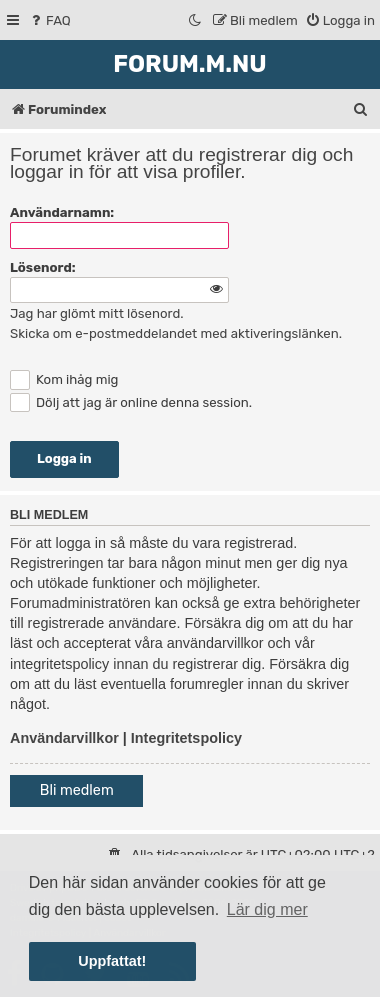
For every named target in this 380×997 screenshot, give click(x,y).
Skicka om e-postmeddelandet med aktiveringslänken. (176, 333)
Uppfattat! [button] (112, 961)
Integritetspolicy (186, 738)
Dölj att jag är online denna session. (131, 402)
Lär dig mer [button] (267, 909)
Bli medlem (77, 790)
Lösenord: (43, 267)
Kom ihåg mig (64, 379)
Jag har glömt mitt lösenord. (97, 313)
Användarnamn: (62, 212)
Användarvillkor (64, 738)
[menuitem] (49, 20)
